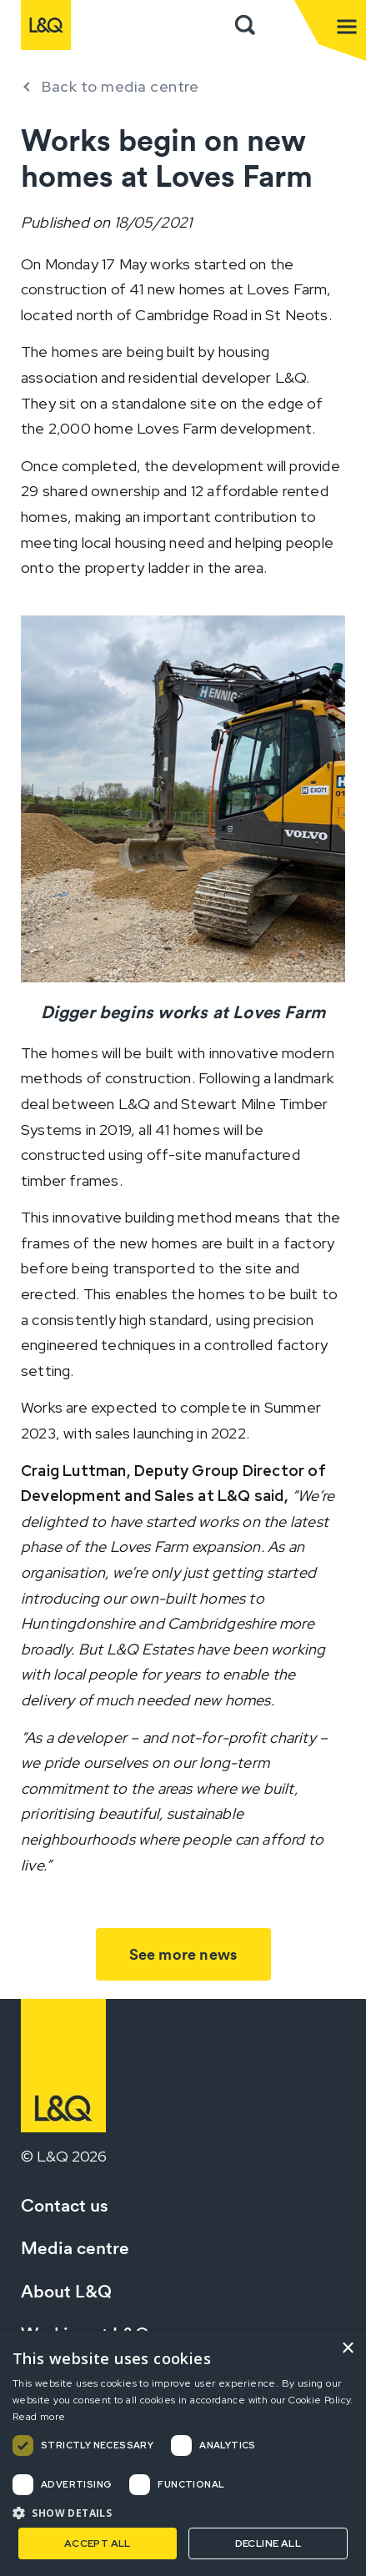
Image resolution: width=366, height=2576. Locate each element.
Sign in (281, 25)
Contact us (64, 2205)
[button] (183, 2512)
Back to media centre (120, 86)
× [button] (347, 2349)
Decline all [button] (268, 2543)
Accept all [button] (97, 2543)
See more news (183, 1954)
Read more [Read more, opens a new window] (39, 2416)
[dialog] (183, 2453)
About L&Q (66, 2291)
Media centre (75, 2248)
